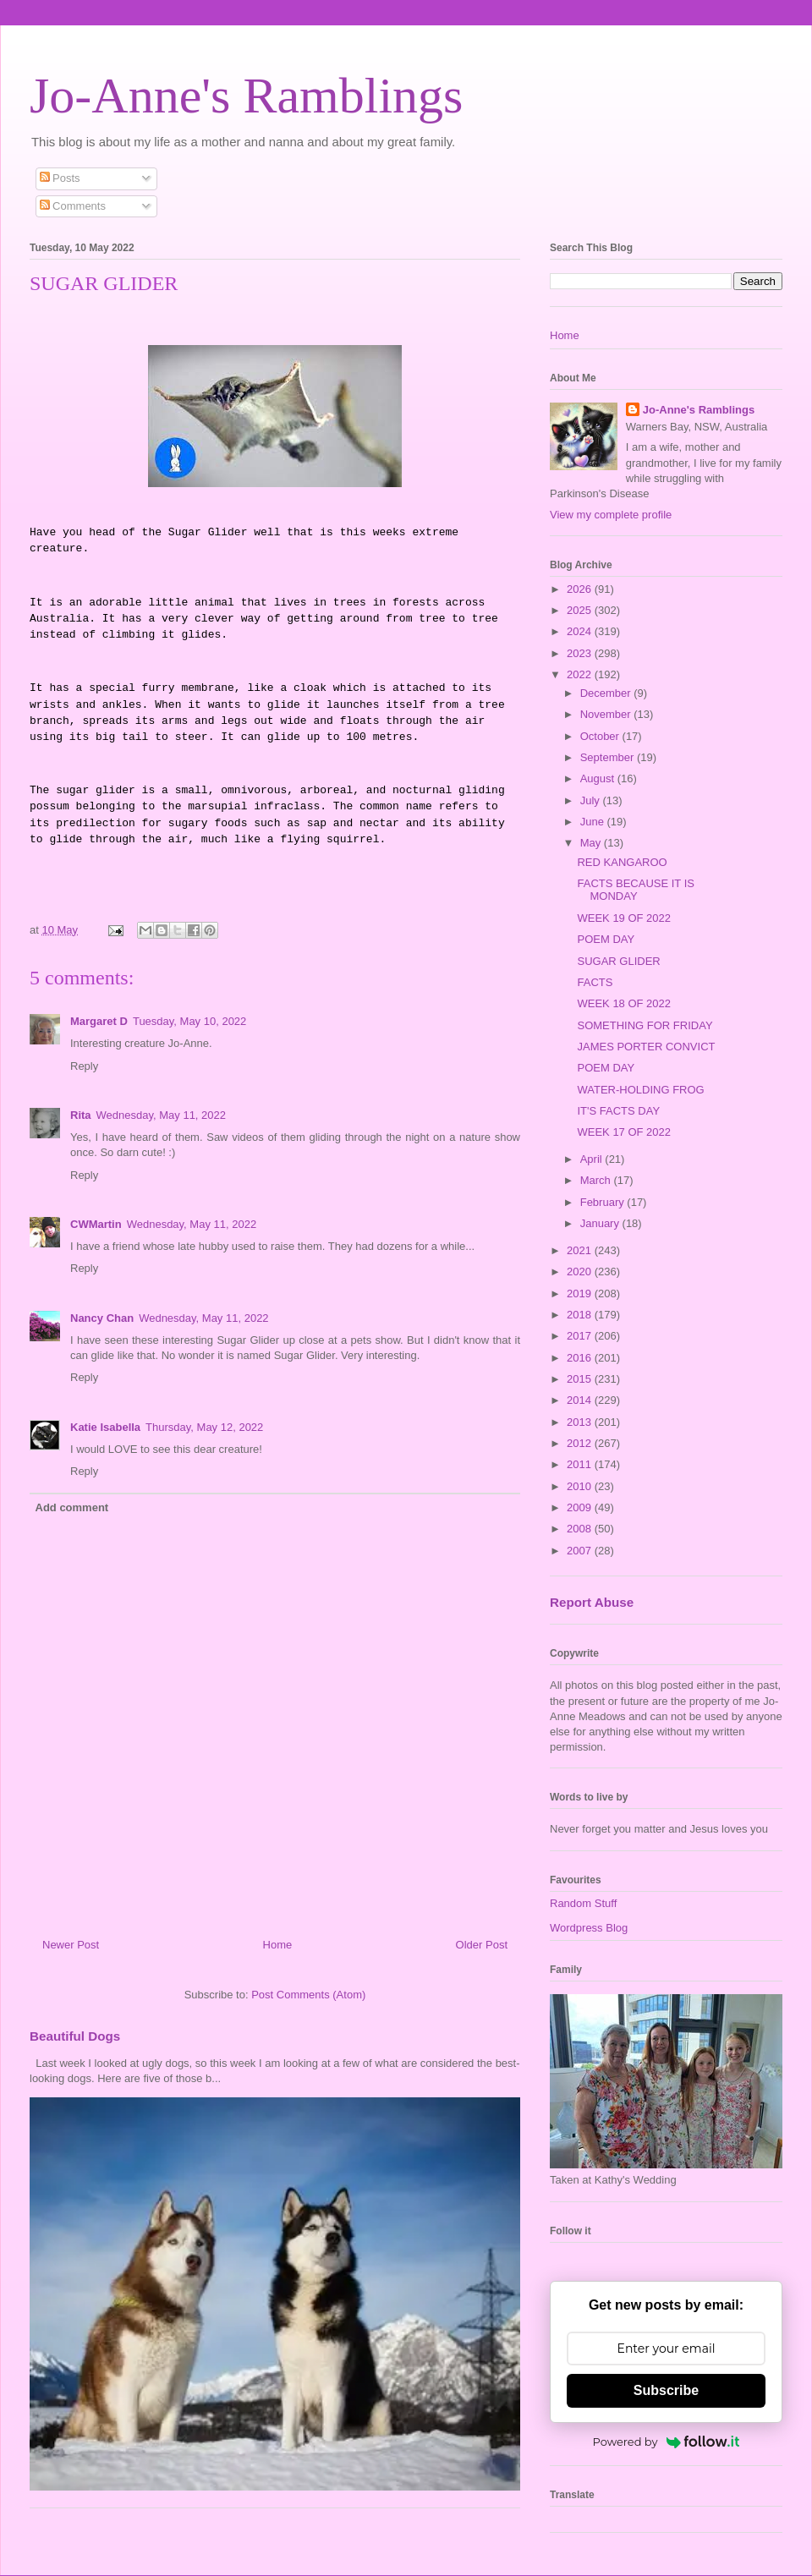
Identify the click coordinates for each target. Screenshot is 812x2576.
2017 (581, 1335)
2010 (581, 1486)
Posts (60, 178)
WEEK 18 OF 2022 (624, 1003)
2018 (581, 1314)
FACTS (594, 982)
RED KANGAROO (622, 862)
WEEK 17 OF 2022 (624, 1132)
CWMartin (96, 1224)
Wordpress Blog (589, 1927)
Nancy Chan (102, 1318)
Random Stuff (583, 1903)
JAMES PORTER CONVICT (646, 1046)
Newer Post (70, 1944)
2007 (581, 1550)
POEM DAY (605, 939)
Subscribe (666, 2390)
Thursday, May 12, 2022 (204, 1427)
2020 (581, 1271)
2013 (581, 1422)
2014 (581, 1400)
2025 (581, 610)
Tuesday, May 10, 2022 (189, 1021)
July (591, 800)
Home (278, 1944)
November (607, 714)
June (593, 821)
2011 (581, 1464)
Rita (80, 1115)
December (607, 693)
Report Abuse (592, 1602)
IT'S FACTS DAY (618, 1110)
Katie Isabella (105, 1427)
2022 (581, 674)
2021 (581, 1250)
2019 (581, 1293)
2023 (581, 653)
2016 (581, 1357)
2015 (581, 1379)
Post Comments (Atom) (308, 1994)
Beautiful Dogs (75, 2036)
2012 (581, 1443)
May (592, 842)
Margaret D (99, 1021)
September (608, 757)
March (597, 1180)
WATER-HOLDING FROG (640, 1089)
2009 (581, 1507)
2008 (581, 1528)
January (601, 1223)
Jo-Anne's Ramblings (246, 95)
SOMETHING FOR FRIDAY (644, 1025)
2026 (581, 589)
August (598, 778)
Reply (84, 1066)
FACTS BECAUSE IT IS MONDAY (635, 890)
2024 (581, 631)
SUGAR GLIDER (618, 961)
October (601, 736)
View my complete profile (611, 514)
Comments (73, 206)
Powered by (666, 2441)
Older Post (482, 1944)
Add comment (72, 1507)
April (593, 1159)
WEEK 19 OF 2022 (624, 918)
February (604, 1202)
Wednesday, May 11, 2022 (161, 1115)
